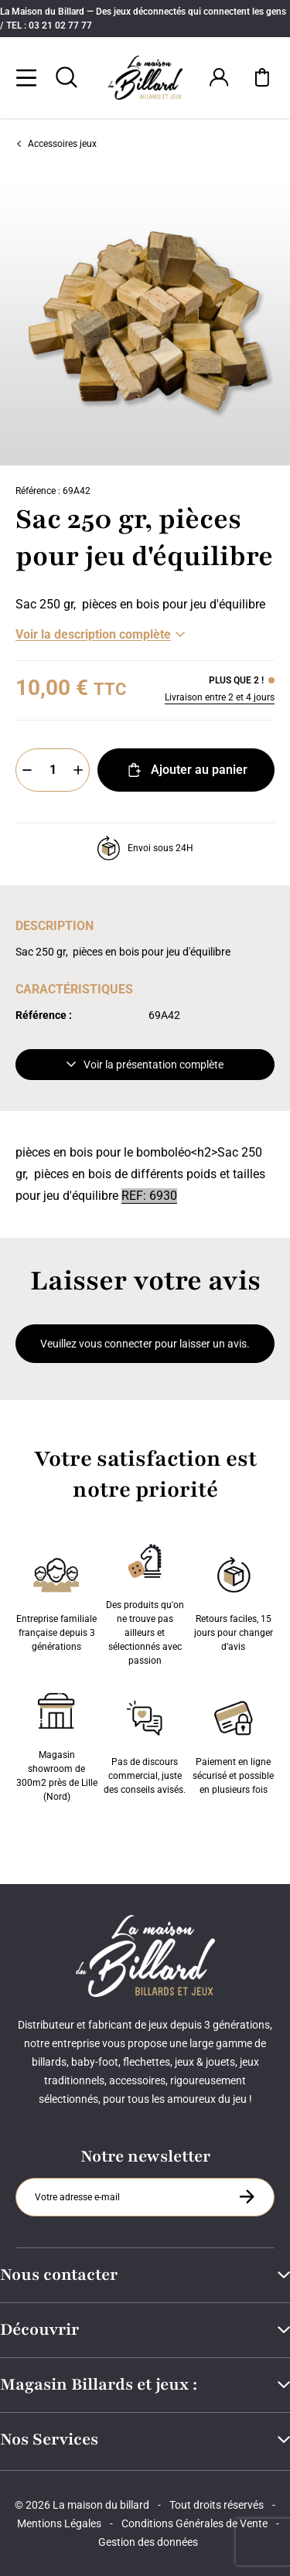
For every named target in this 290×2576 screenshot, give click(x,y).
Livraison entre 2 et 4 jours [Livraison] (220, 697)
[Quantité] (52, 770)
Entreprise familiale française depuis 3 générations (56, 1601)
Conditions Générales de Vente (194, 2523)
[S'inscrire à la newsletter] (246, 2196)
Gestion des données (148, 2542)
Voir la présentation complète (145, 1064)
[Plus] (78, 770)
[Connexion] (218, 77)
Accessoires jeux (56, 143)
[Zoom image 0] (145, 320)
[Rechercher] (66, 77)
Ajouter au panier (186, 770)
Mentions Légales (59, 2523)
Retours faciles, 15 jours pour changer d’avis (233, 1601)
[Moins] (27, 770)
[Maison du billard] (145, 78)
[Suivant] (279, 320)
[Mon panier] (262, 77)
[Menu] (26, 77)
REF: (135, 1195)
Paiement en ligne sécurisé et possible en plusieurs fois (233, 1744)
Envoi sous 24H (145, 848)
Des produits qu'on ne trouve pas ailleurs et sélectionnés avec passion (145, 1601)
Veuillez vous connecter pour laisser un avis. (145, 1343)
